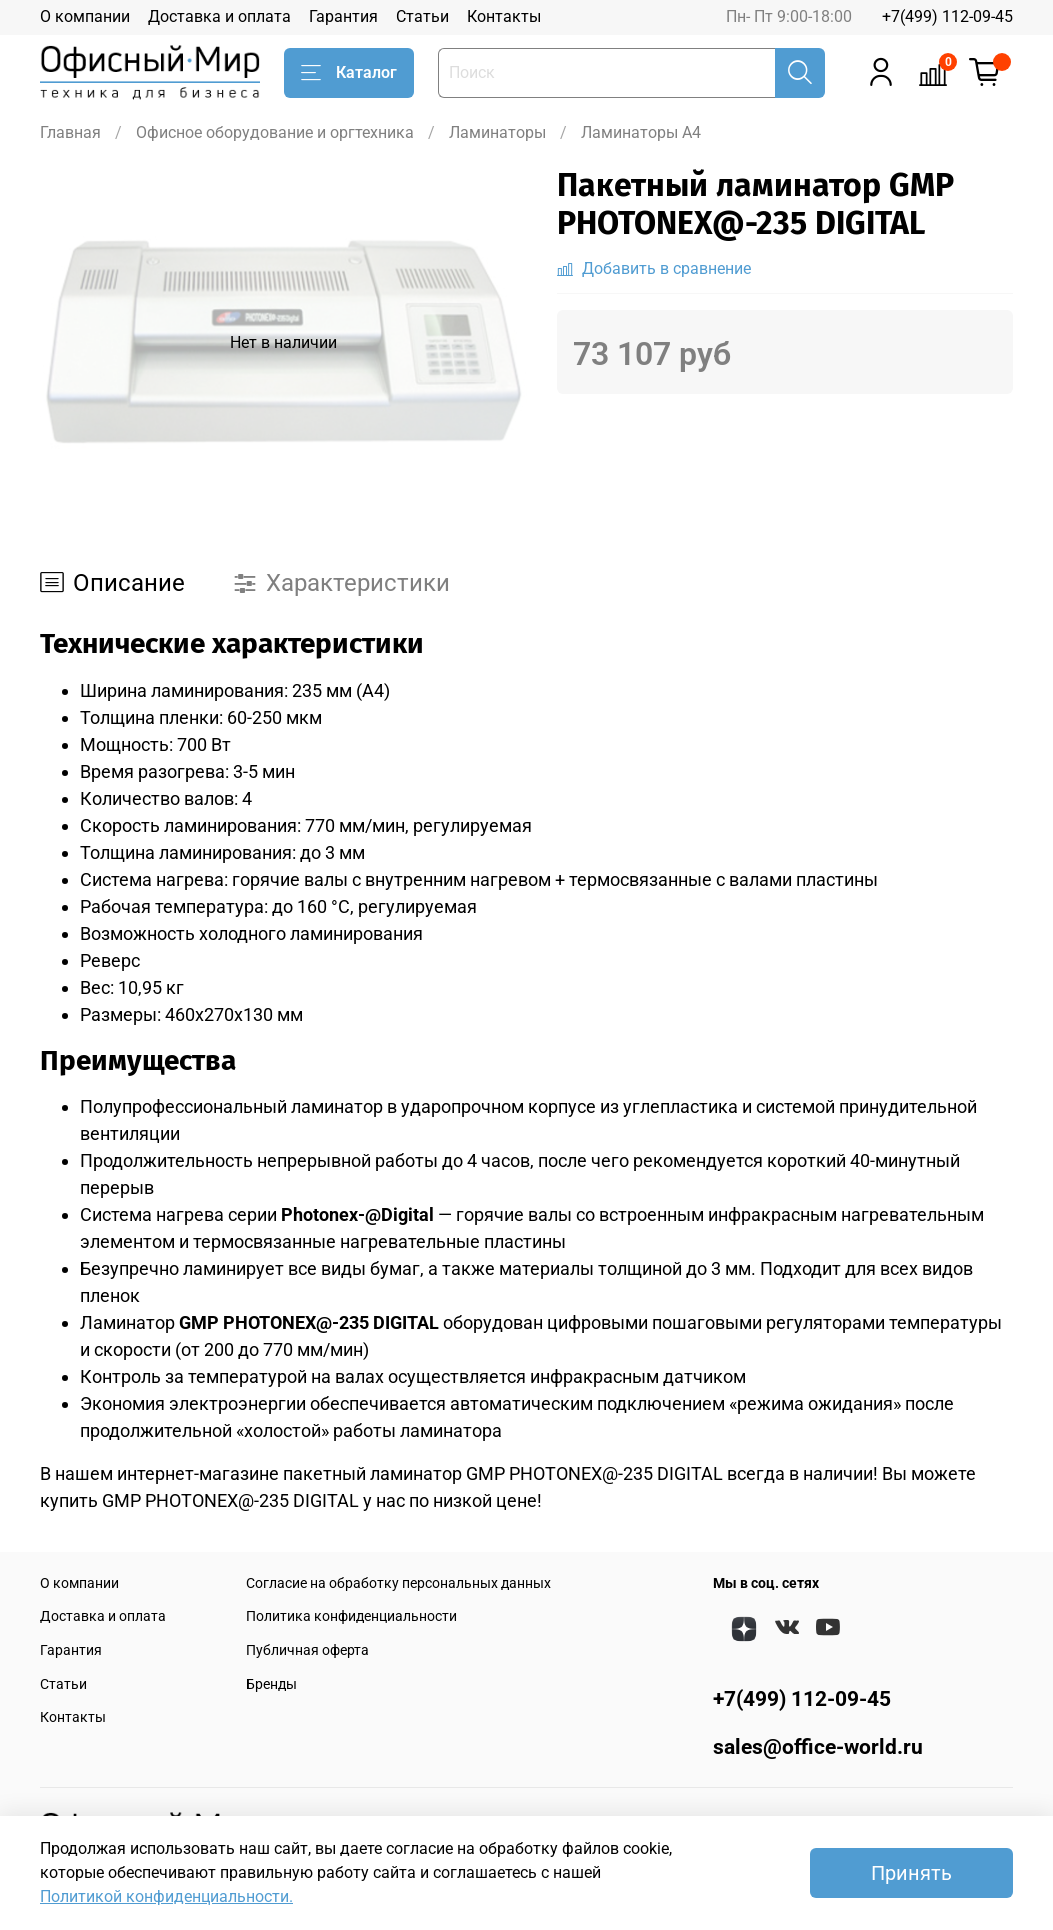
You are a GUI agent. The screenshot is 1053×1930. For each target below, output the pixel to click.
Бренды (271, 1684)
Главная (70, 132)
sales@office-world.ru (818, 1747)
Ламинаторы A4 (641, 132)
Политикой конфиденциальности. (166, 1896)
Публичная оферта (307, 1650)
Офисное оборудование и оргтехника (275, 132)
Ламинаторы (497, 132)
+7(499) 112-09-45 (947, 16)
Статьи (422, 16)
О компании (85, 16)
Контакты (504, 16)
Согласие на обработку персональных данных (398, 1583)
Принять (911, 1873)
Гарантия (343, 16)
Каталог (349, 73)
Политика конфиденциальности (351, 1616)
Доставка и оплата (219, 16)
